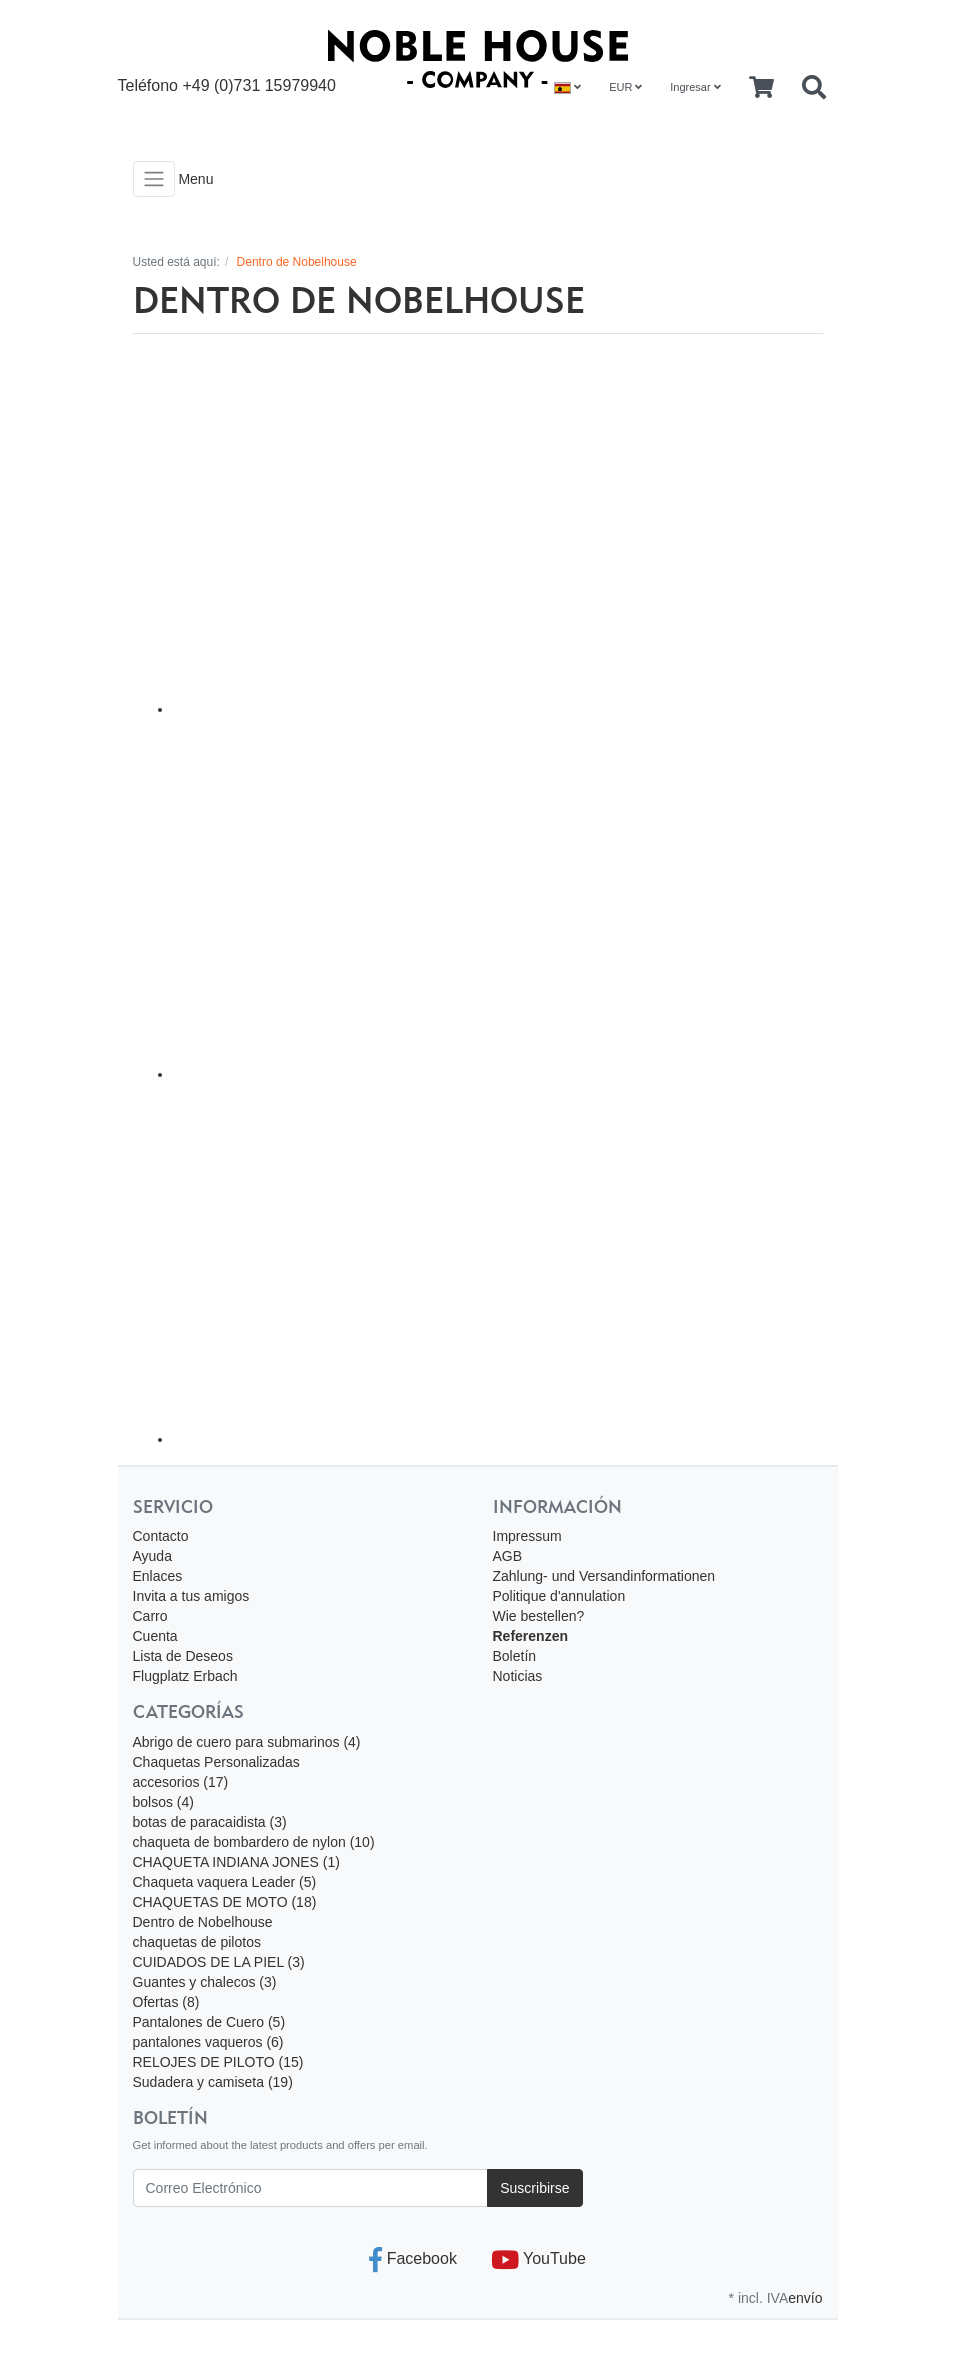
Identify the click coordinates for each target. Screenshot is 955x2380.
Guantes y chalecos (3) (205, 1982)
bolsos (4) (163, 1802)
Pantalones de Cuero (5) (209, 2022)
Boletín (515, 1656)
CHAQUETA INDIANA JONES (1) (236, 1862)
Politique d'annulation (559, 1596)
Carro (150, 1616)
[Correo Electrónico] (311, 2188)
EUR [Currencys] (625, 87)
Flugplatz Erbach (185, 1676)
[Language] (567, 87)
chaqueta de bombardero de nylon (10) (254, 1842)
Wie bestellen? (539, 1616)
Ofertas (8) (166, 2002)
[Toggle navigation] (154, 179)
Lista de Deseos (183, 1656)
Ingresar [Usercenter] (695, 87)
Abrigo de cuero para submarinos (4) (247, 1742)
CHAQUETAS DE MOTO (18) (225, 1902)
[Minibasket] (761, 88)
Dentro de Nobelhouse (203, 1922)
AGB (508, 1556)
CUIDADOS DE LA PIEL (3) (219, 1962)
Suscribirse (534, 2188)
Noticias (518, 1676)
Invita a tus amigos (191, 1596)
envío (805, 2298)
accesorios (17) (181, 1782)
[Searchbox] (814, 88)
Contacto (161, 1536)
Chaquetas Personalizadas (216, 1762)
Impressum (527, 1536)
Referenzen (530, 1636)
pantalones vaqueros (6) (208, 2042)
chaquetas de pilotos (197, 1942)
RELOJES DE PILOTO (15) (218, 2062)
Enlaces (158, 1576)
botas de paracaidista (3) (210, 1822)
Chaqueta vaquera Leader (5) (225, 1882)
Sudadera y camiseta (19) (213, 2082)
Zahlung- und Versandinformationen (604, 1576)
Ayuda (152, 1556)
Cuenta (155, 1636)
